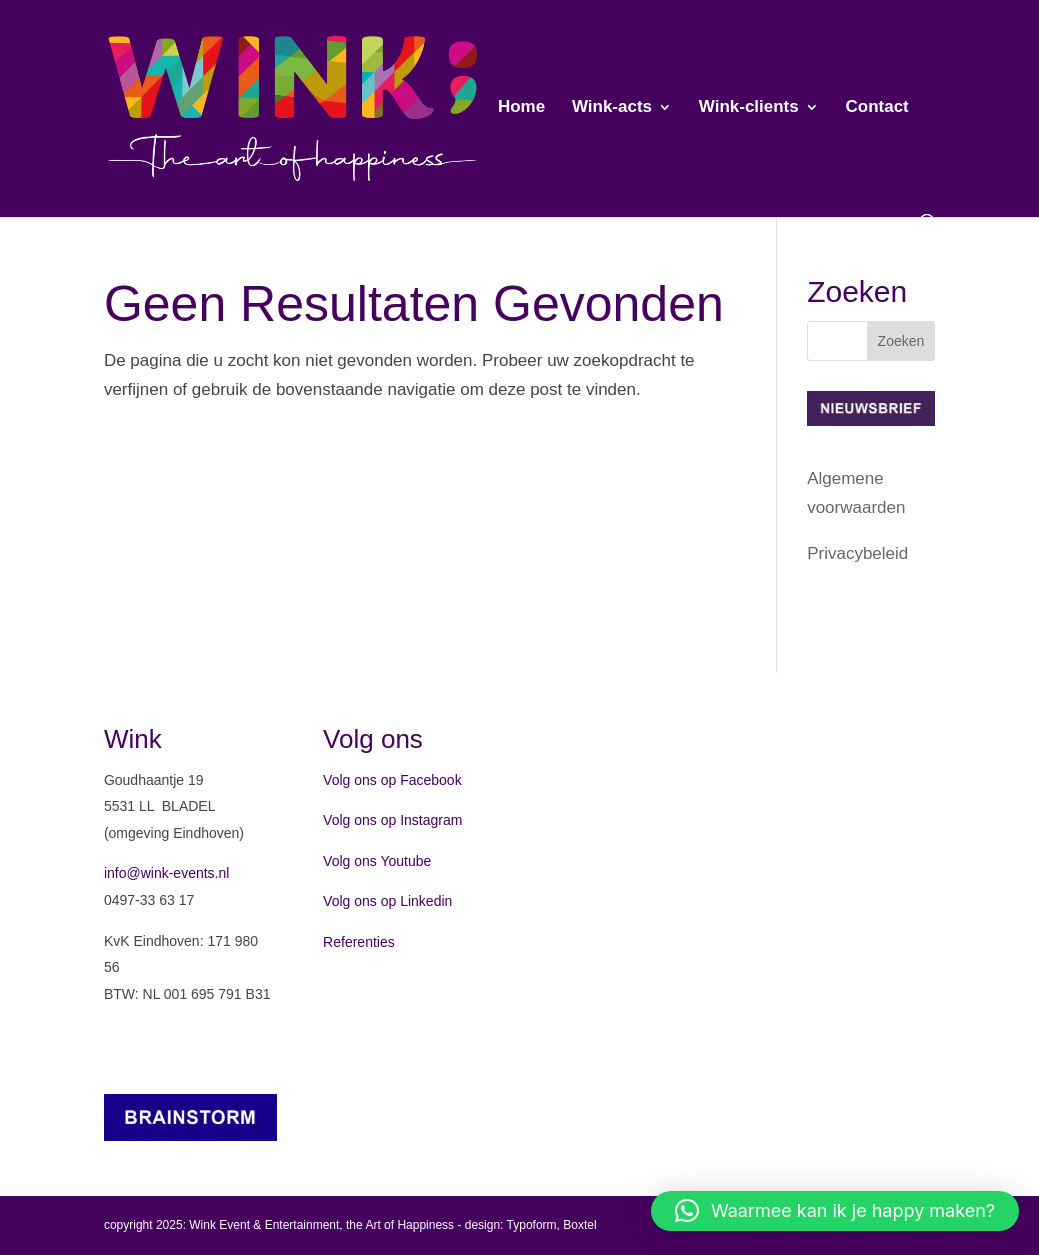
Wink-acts (612, 108)
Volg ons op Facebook (392, 780)
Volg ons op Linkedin (387, 901)
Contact (876, 108)
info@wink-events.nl (167, 873)
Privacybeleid (857, 553)
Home (521, 108)
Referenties (359, 942)
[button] (835, 1211)
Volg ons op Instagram (392, 820)
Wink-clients (749, 108)
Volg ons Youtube (377, 861)
